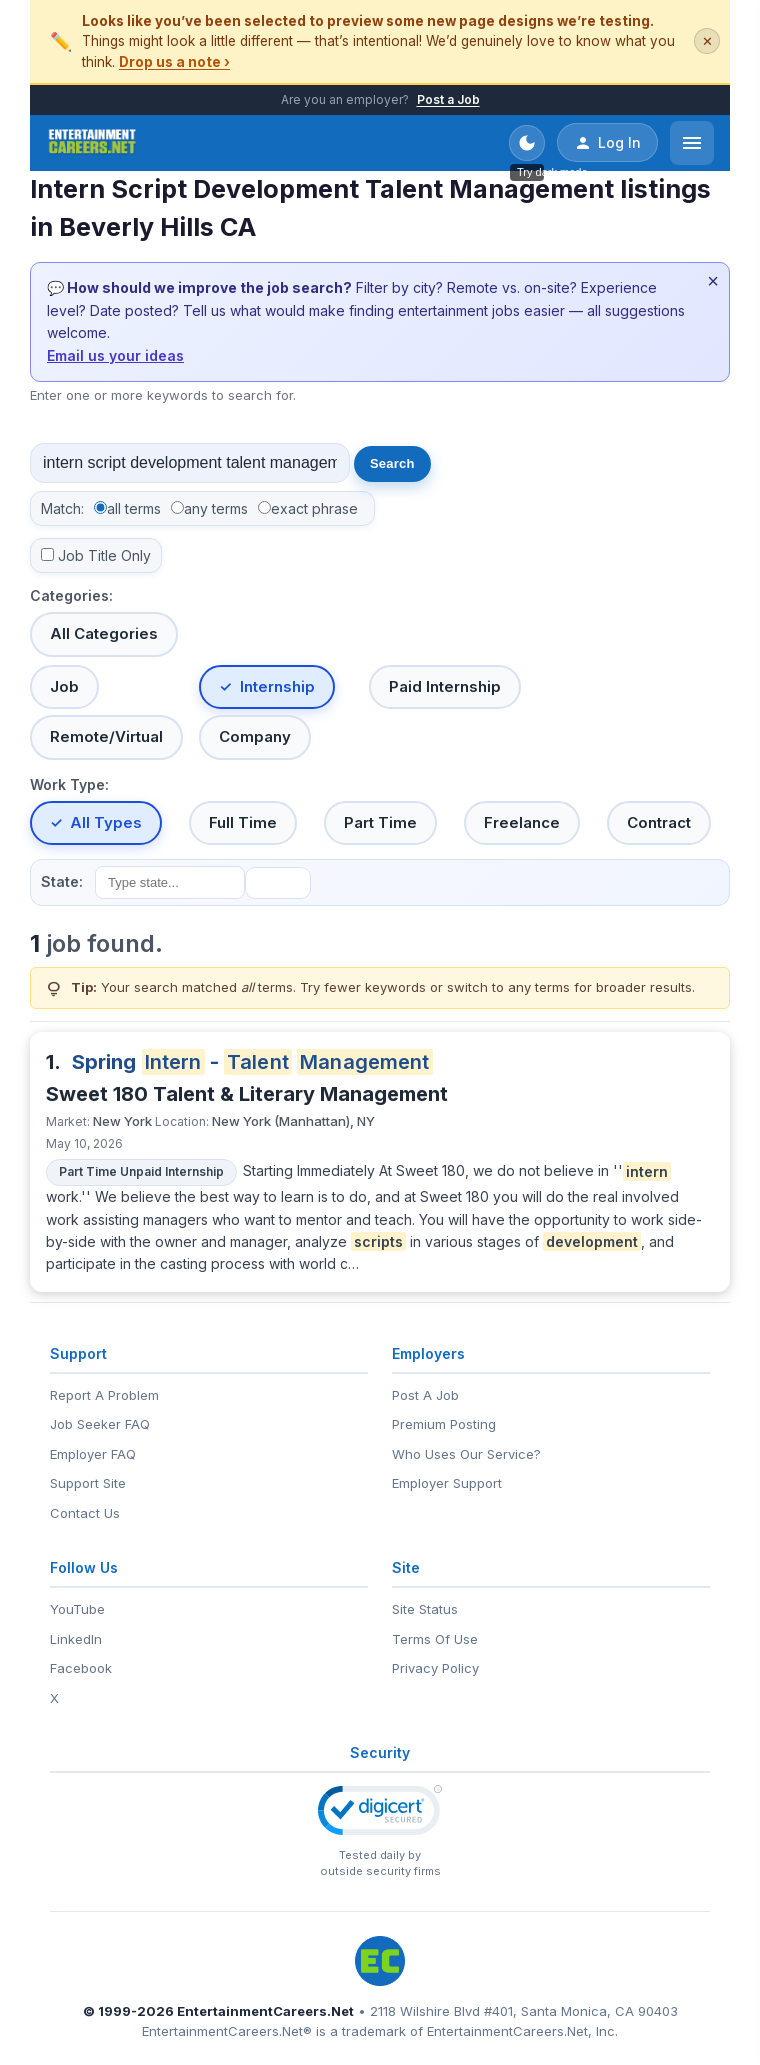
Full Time (243, 822)
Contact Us (85, 1513)
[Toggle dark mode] (527, 143)
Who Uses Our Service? (466, 1454)
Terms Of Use (435, 1639)
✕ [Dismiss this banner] (707, 41)
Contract (659, 822)
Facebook (81, 1668)
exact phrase (314, 508)
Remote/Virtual (106, 736)
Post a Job (448, 99)
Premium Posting (444, 1424)
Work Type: (69, 784)
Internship (277, 686)
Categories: (71, 595)
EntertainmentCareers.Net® (227, 2031)
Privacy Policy (435, 1668)
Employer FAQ (93, 1454)
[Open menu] (692, 143)
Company (255, 736)
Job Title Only (104, 555)
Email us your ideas (115, 355)
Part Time (380, 822)
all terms (134, 508)
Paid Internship (445, 686)
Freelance (522, 822)
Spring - (252, 1062)
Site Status (425, 1609)
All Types (106, 822)
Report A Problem (104, 1395)
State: (62, 881)
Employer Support (447, 1483)
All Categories (104, 633)
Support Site (88, 1483)
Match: (62, 508)
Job (64, 686)
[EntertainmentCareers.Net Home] (92, 143)
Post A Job (425, 1395)
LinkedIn (76, 1639)
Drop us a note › (174, 62)
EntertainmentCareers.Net (265, 2011)
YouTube (77, 1609)
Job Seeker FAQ (100, 1424)
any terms (216, 508)
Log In (607, 143)
